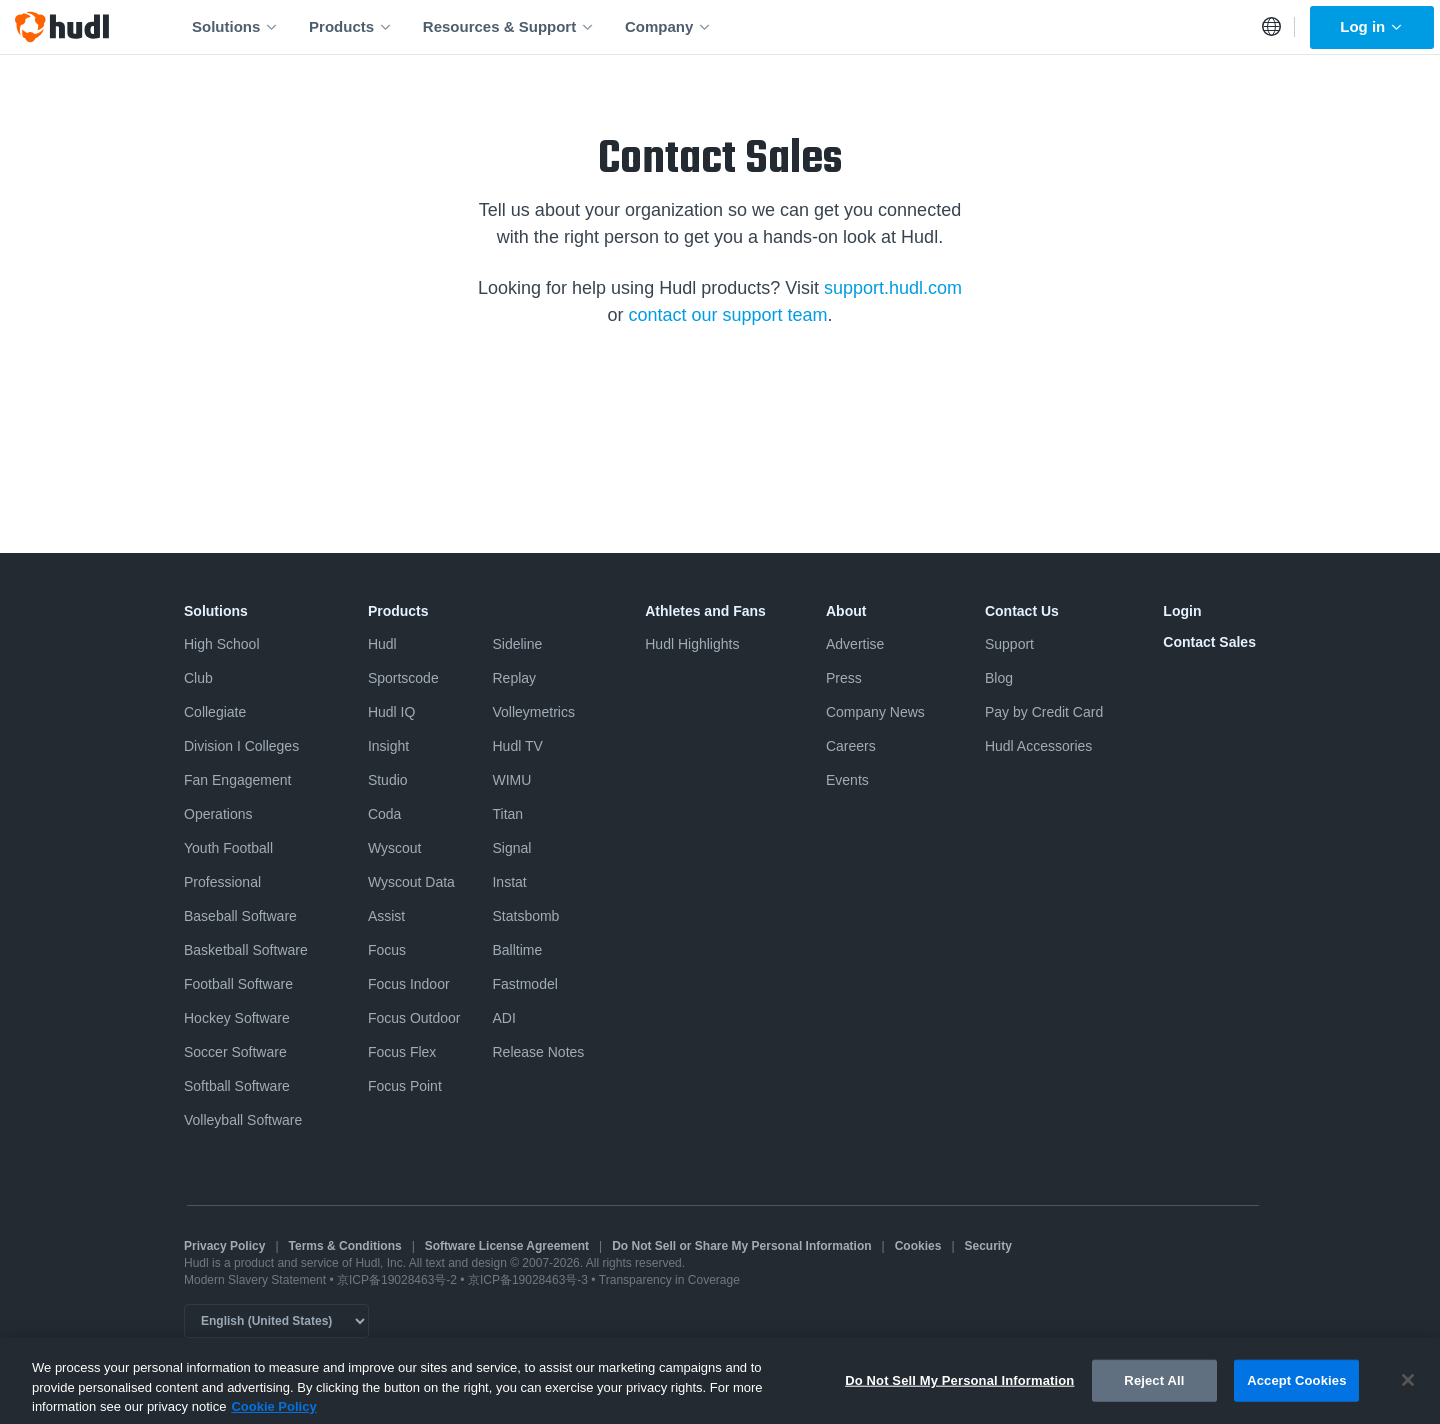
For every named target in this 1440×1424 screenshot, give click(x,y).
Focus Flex (402, 1052)
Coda (384, 814)
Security (988, 1246)
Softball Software (237, 1086)
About (846, 611)
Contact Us (1022, 611)
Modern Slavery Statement (255, 1280)
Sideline (517, 644)
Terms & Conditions (345, 1246)
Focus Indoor (409, 984)
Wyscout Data (411, 882)
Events (847, 780)
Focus (387, 950)
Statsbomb (525, 916)
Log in (1372, 26)
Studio (388, 780)
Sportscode (403, 678)
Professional (222, 882)
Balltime (517, 950)
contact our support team (727, 315)
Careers (851, 746)
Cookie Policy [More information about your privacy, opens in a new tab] (273, 1415)
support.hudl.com (893, 288)
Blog (999, 678)
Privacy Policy (224, 1246)
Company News (875, 712)
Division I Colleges (241, 746)
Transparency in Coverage (669, 1280)
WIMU (511, 780)
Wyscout (395, 848)
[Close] (1408, 1389)
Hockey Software (237, 1018)
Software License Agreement (507, 1246)
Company (668, 26)
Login (1182, 611)
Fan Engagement (237, 780)
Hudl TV (517, 746)
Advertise (855, 644)
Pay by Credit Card (1044, 712)
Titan (507, 814)
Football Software (238, 984)
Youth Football (228, 848)
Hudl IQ (391, 712)
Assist (386, 916)
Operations (218, 814)
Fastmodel (524, 984)
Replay (514, 678)
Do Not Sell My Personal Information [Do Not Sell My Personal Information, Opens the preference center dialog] (959, 1389)
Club (198, 678)
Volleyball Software (243, 1120)
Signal (511, 848)
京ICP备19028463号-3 (529, 1280)
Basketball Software (246, 950)
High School (222, 644)
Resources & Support (509, 26)
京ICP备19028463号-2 (398, 1280)
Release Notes (538, 1052)
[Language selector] (276, 1321)
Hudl (382, 644)
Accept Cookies (1296, 1389)
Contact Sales (1209, 642)
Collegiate (215, 712)
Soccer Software (235, 1052)
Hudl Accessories (1038, 746)
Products (351, 26)
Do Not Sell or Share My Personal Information (741, 1246)
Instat (509, 882)
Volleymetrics (533, 712)
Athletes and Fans (705, 611)
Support (1009, 644)
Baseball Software (240, 916)
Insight (388, 746)
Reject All (1154, 1389)
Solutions (235, 26)
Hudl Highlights (692, 644)
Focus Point (405, 1086)
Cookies (918, 1246)
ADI (503, 1018)
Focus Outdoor (414, 1018)
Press (844, 678)
